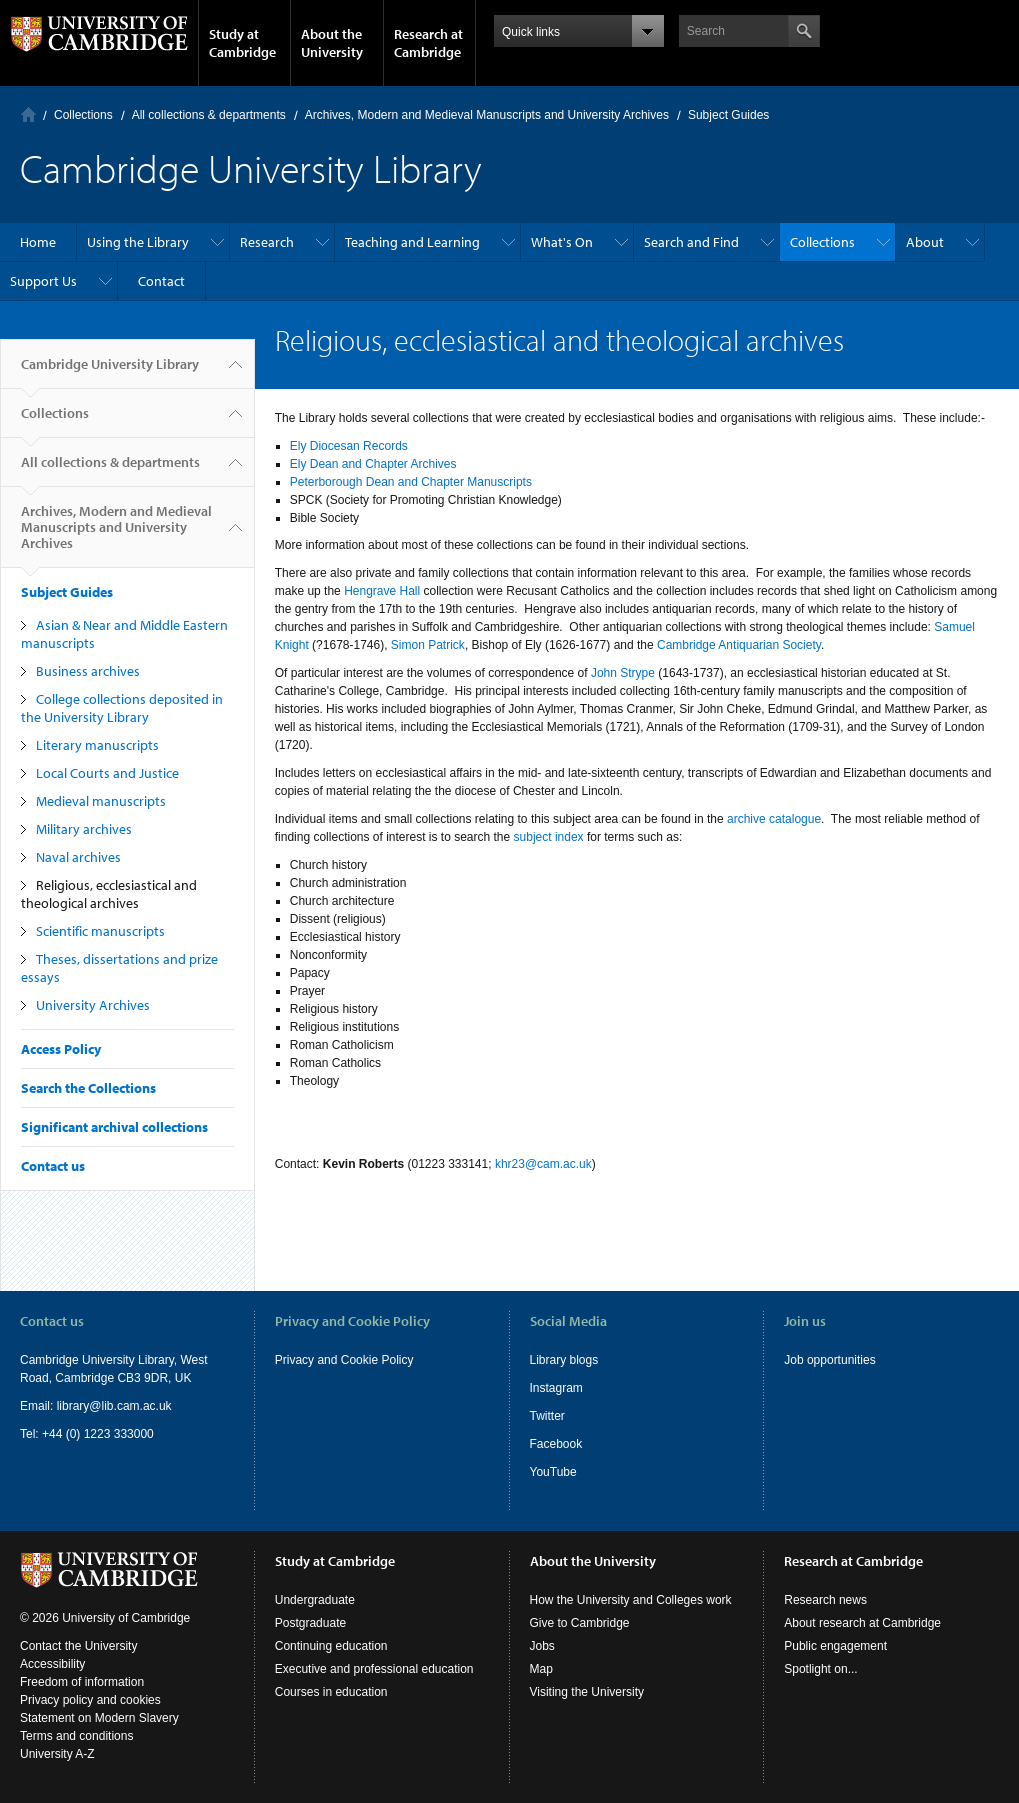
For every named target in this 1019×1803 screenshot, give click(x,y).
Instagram (556, 1388)
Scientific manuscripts (100, 931)
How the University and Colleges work (631, 1600)
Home (28, 114)
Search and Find (691, 242)
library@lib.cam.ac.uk (114, 1406)
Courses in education (331, 1692)
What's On (562, 242)
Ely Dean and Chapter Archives (373, 464)
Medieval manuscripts (101, 801)
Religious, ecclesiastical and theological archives (109, 894)
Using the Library (138, 242)
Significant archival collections (114, 1127)
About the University (332, 43)
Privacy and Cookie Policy (344, 1360)
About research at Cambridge (862, 1623)
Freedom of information (82, 1682)
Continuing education (331, 1646)
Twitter (547, 1416)
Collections (83, 115)
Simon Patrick (428, 645)
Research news (825, 1600)
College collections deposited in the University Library (122, 708)
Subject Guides (728, 115)
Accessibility (52, 1664)
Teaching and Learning (412, 242)
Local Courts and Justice (107, 773)
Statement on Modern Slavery (99, 1718)
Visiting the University (587, 1692)
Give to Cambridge (580, 1623)
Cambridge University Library (110, 372)
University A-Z (57, 1754)
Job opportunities (829, 1360)
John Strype (623, 673)
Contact (161, 281)
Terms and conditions (76, 1736)
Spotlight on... (820, 1669)
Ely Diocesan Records (349, 446)
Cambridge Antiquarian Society (739, 645)
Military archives (84, 829)
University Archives (93, 1005)
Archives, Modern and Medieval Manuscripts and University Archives (487, 115)
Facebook (556, 1444)
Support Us (43, 281)
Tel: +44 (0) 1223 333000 (87, 1434)
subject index (549, 837)
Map (541, 1669)
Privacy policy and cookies (90, 1700)
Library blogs (564, 1360)
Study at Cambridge (242, 43)
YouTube (553, 1472)
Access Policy (61, 1049)
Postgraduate (310, 1623)
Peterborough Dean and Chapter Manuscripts (411, 482)
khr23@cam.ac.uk (543, 1164)
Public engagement (835, 1646)
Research (267, 242)
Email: (38, 1406)
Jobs (542, 1646)
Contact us (53, 1166)
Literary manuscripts (97, 745)
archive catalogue (774, 819)
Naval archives (78, 857)
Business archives (88, 671)
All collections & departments (209, 115)
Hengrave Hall (382, 591)
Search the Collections (88, 1088)
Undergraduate (315, 1600)
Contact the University (78, 1646)
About (925, 242)
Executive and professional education (374, 1669)
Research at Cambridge (428, 43)
